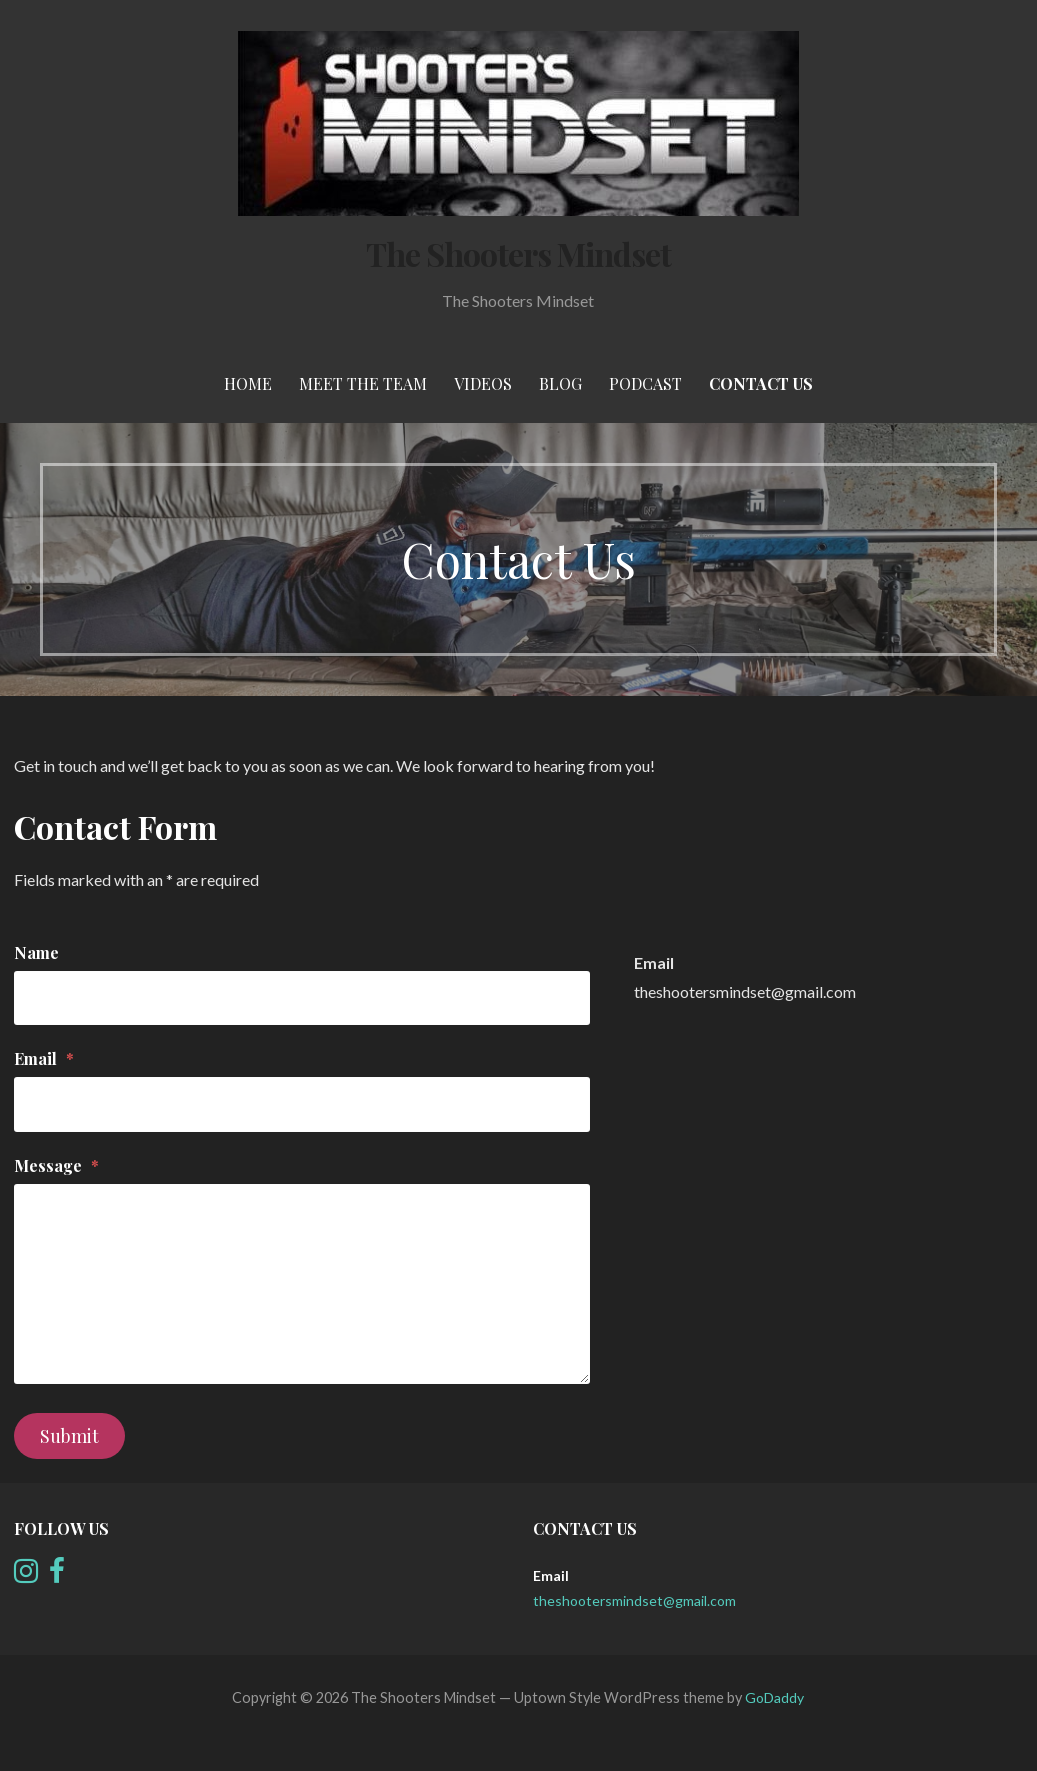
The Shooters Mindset (519, 253)
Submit (69, 1436)
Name (36, 952)
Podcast (645, 383)
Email (44, 1058)
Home (248, 383)
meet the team (363, 383)
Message (56, 1165)
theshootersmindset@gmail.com (745, 991)
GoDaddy (774, 1697)
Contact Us (761, 383)
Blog (560, 383)
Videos (483, 383)
